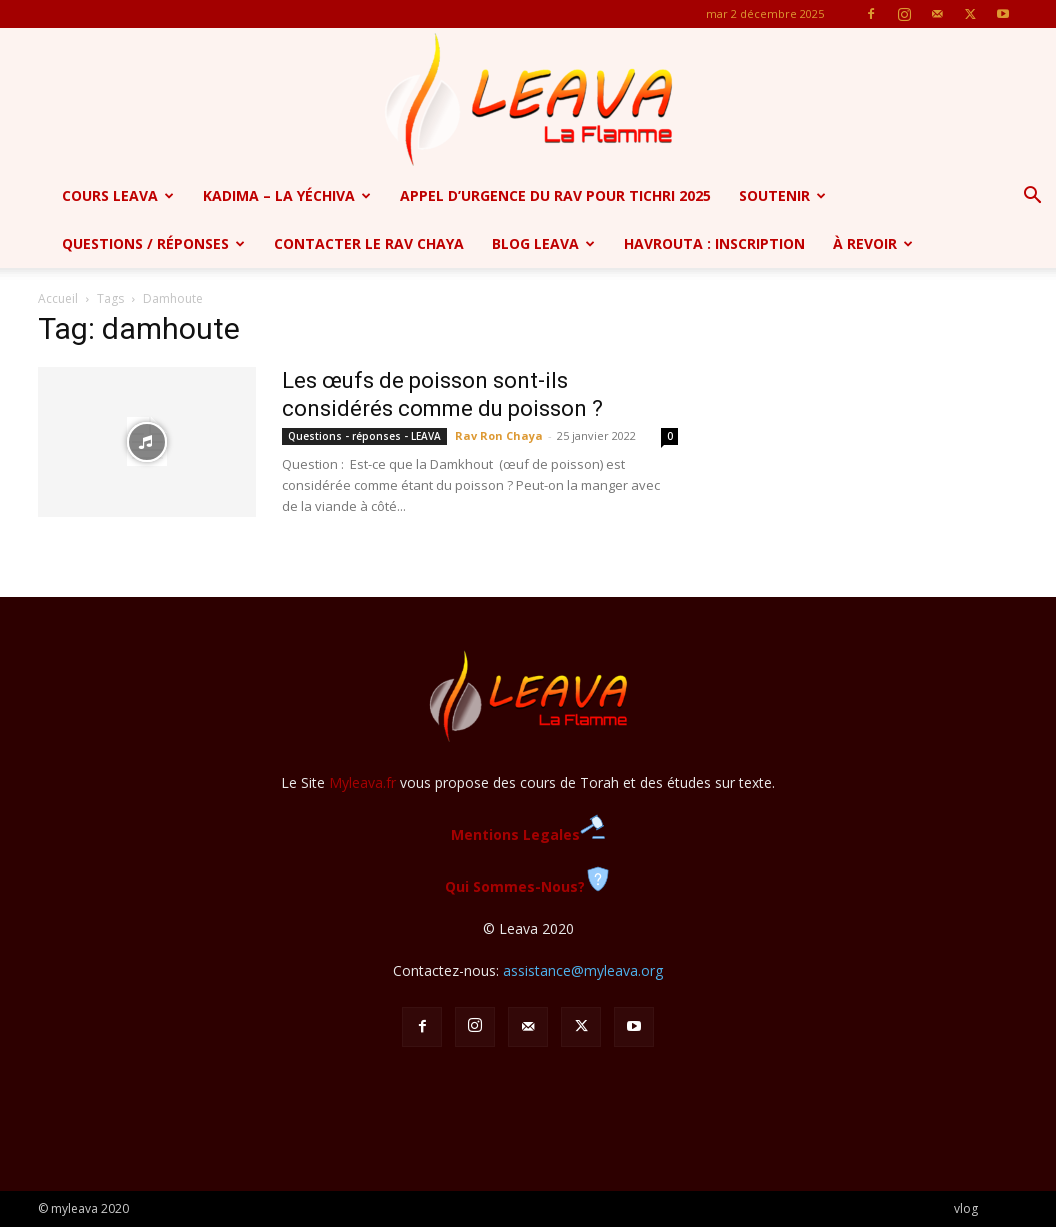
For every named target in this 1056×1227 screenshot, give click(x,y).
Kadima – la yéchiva (287, 195)
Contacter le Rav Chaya (369, 243)
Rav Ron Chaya (499, 435)
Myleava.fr (362, 782)
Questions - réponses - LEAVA (364, 436)
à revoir (873, 243)
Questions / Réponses (153, 243)
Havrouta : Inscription (714, 243)
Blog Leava (543, 243)
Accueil (58, 298)
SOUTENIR (782, 195)
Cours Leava (118, 195)
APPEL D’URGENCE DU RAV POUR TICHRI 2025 (555, 195)
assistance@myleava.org (583, 970)
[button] (1032, 197)
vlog (966, 1208)
